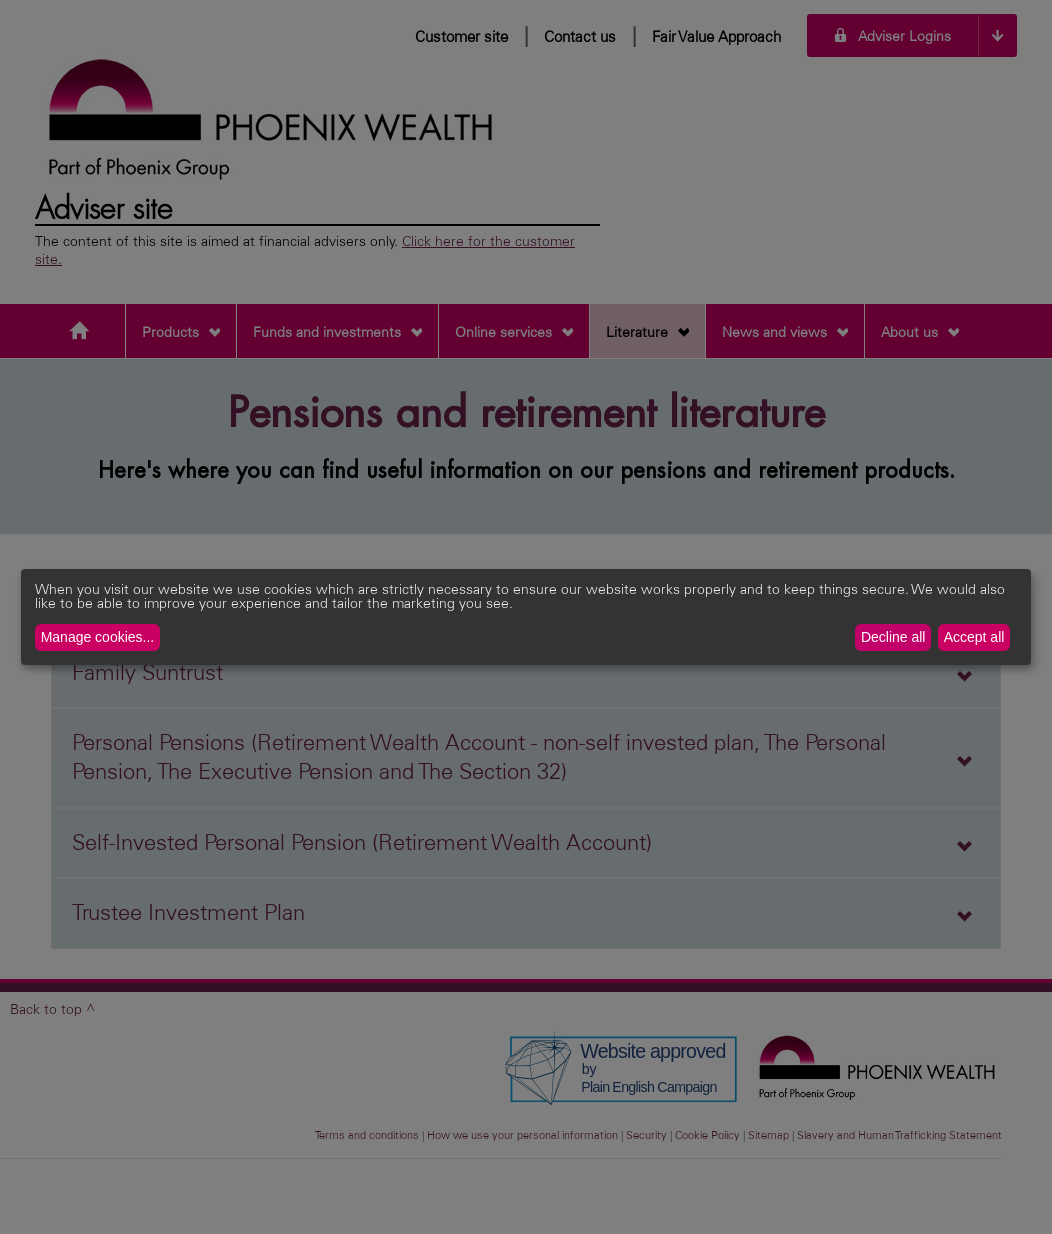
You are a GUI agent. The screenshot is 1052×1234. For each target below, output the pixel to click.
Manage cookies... (98, 637)
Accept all (974, 637)
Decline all (893, 637)
